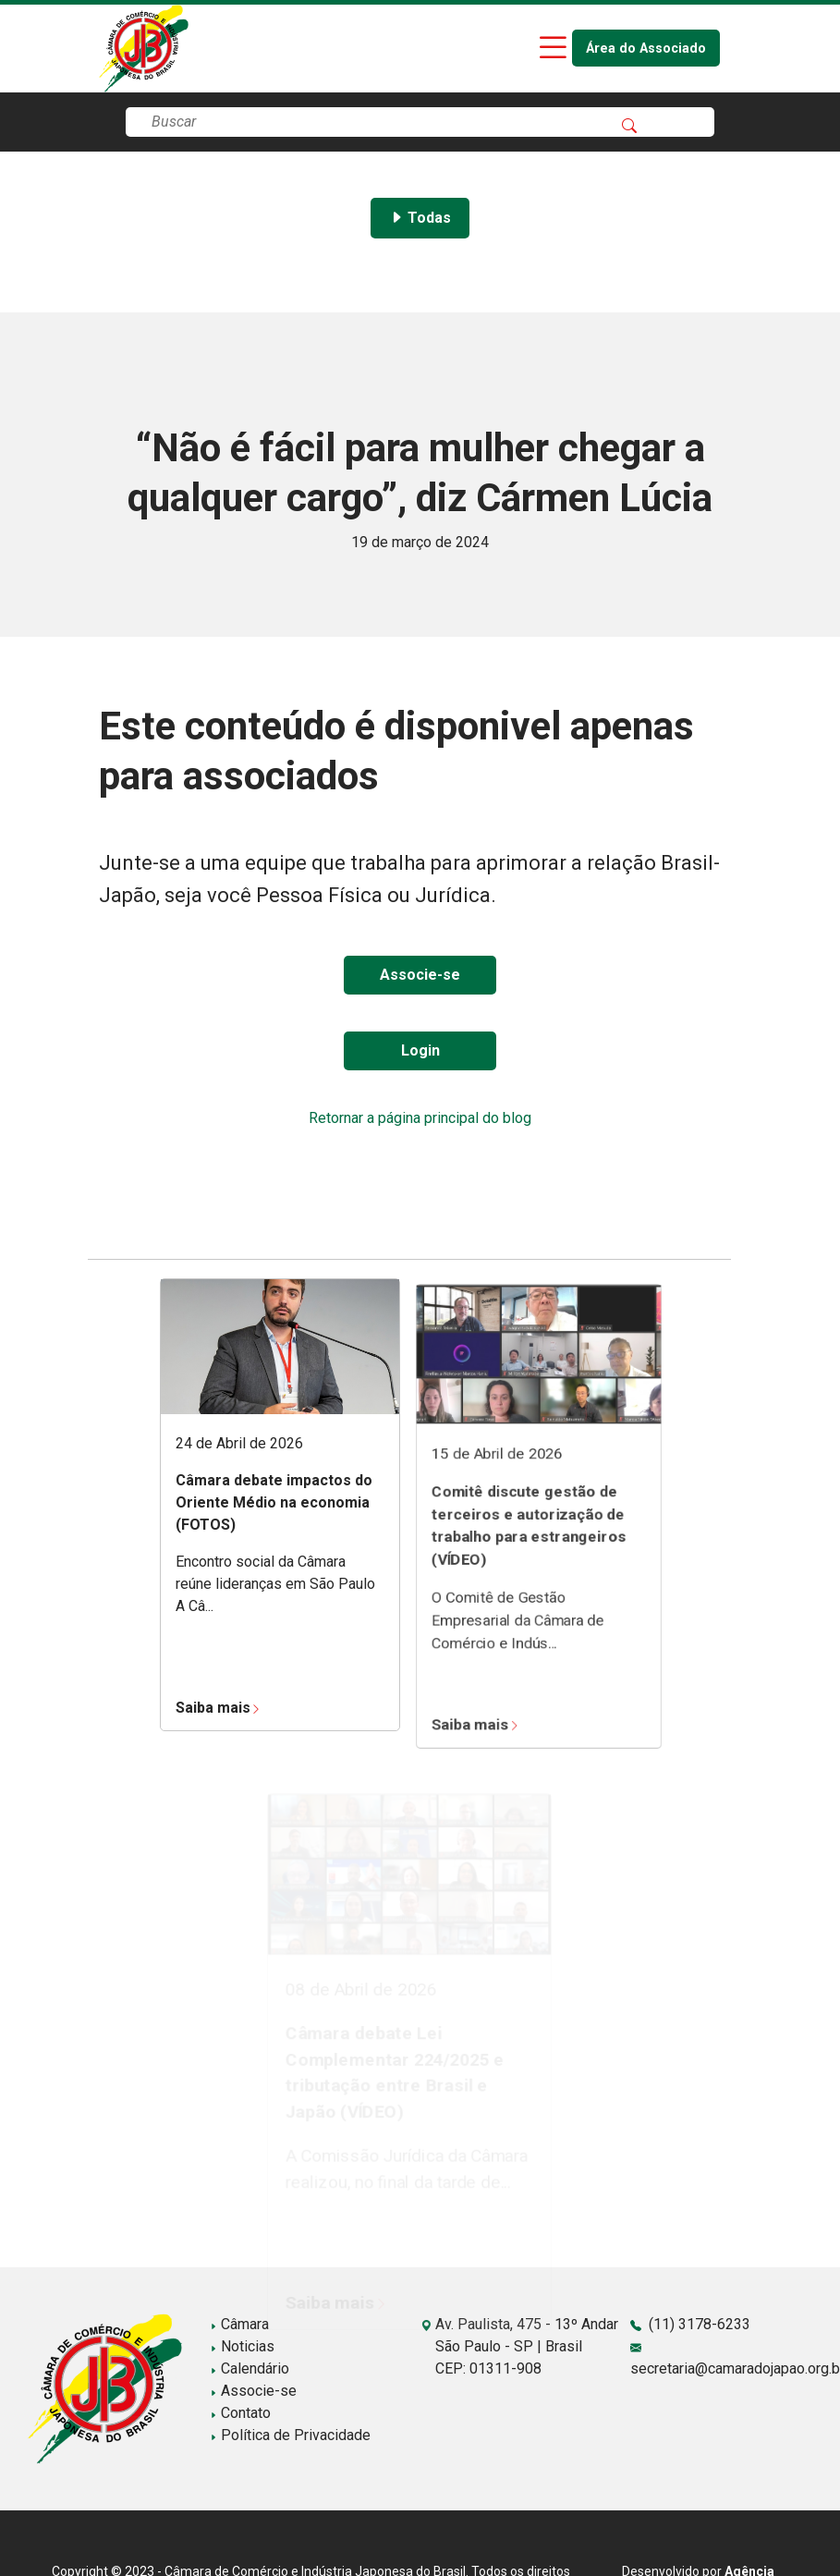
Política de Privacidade (290, 2435)
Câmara (239, 2324)
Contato (240, 2413)
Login (420, 1050)
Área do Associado (646, 48)
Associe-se (420, 974)
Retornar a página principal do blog (420, 1118)
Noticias (242, 2346)
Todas (420, 217)
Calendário (249, 2368)
